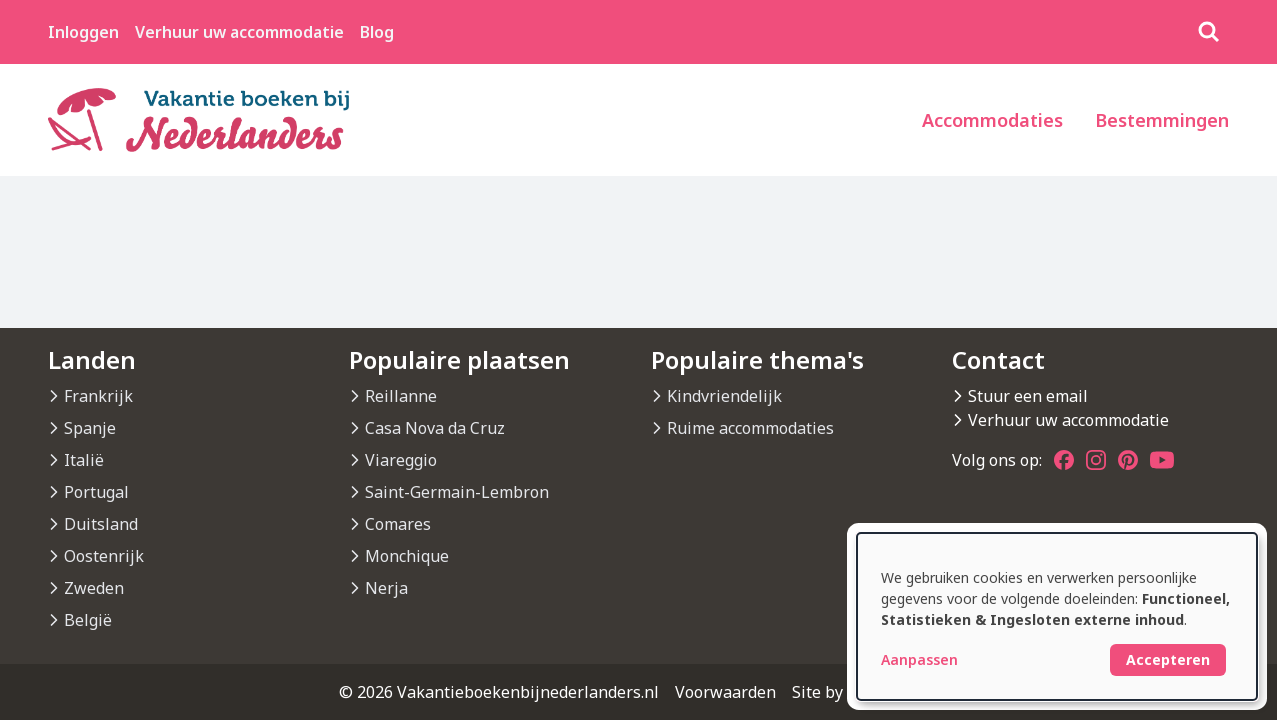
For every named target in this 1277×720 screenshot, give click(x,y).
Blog (377, 32)
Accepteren (1168, 659)
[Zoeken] (1209, 32)
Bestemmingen (1162, 120)
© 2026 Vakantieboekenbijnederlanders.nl (499, 692)
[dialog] (1057, 616)
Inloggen (83, 32)
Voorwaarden (725, 692)
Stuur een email (1028, 396)
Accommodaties (992, 120)
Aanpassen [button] (919, 659)
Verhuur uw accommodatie (239, 32)
